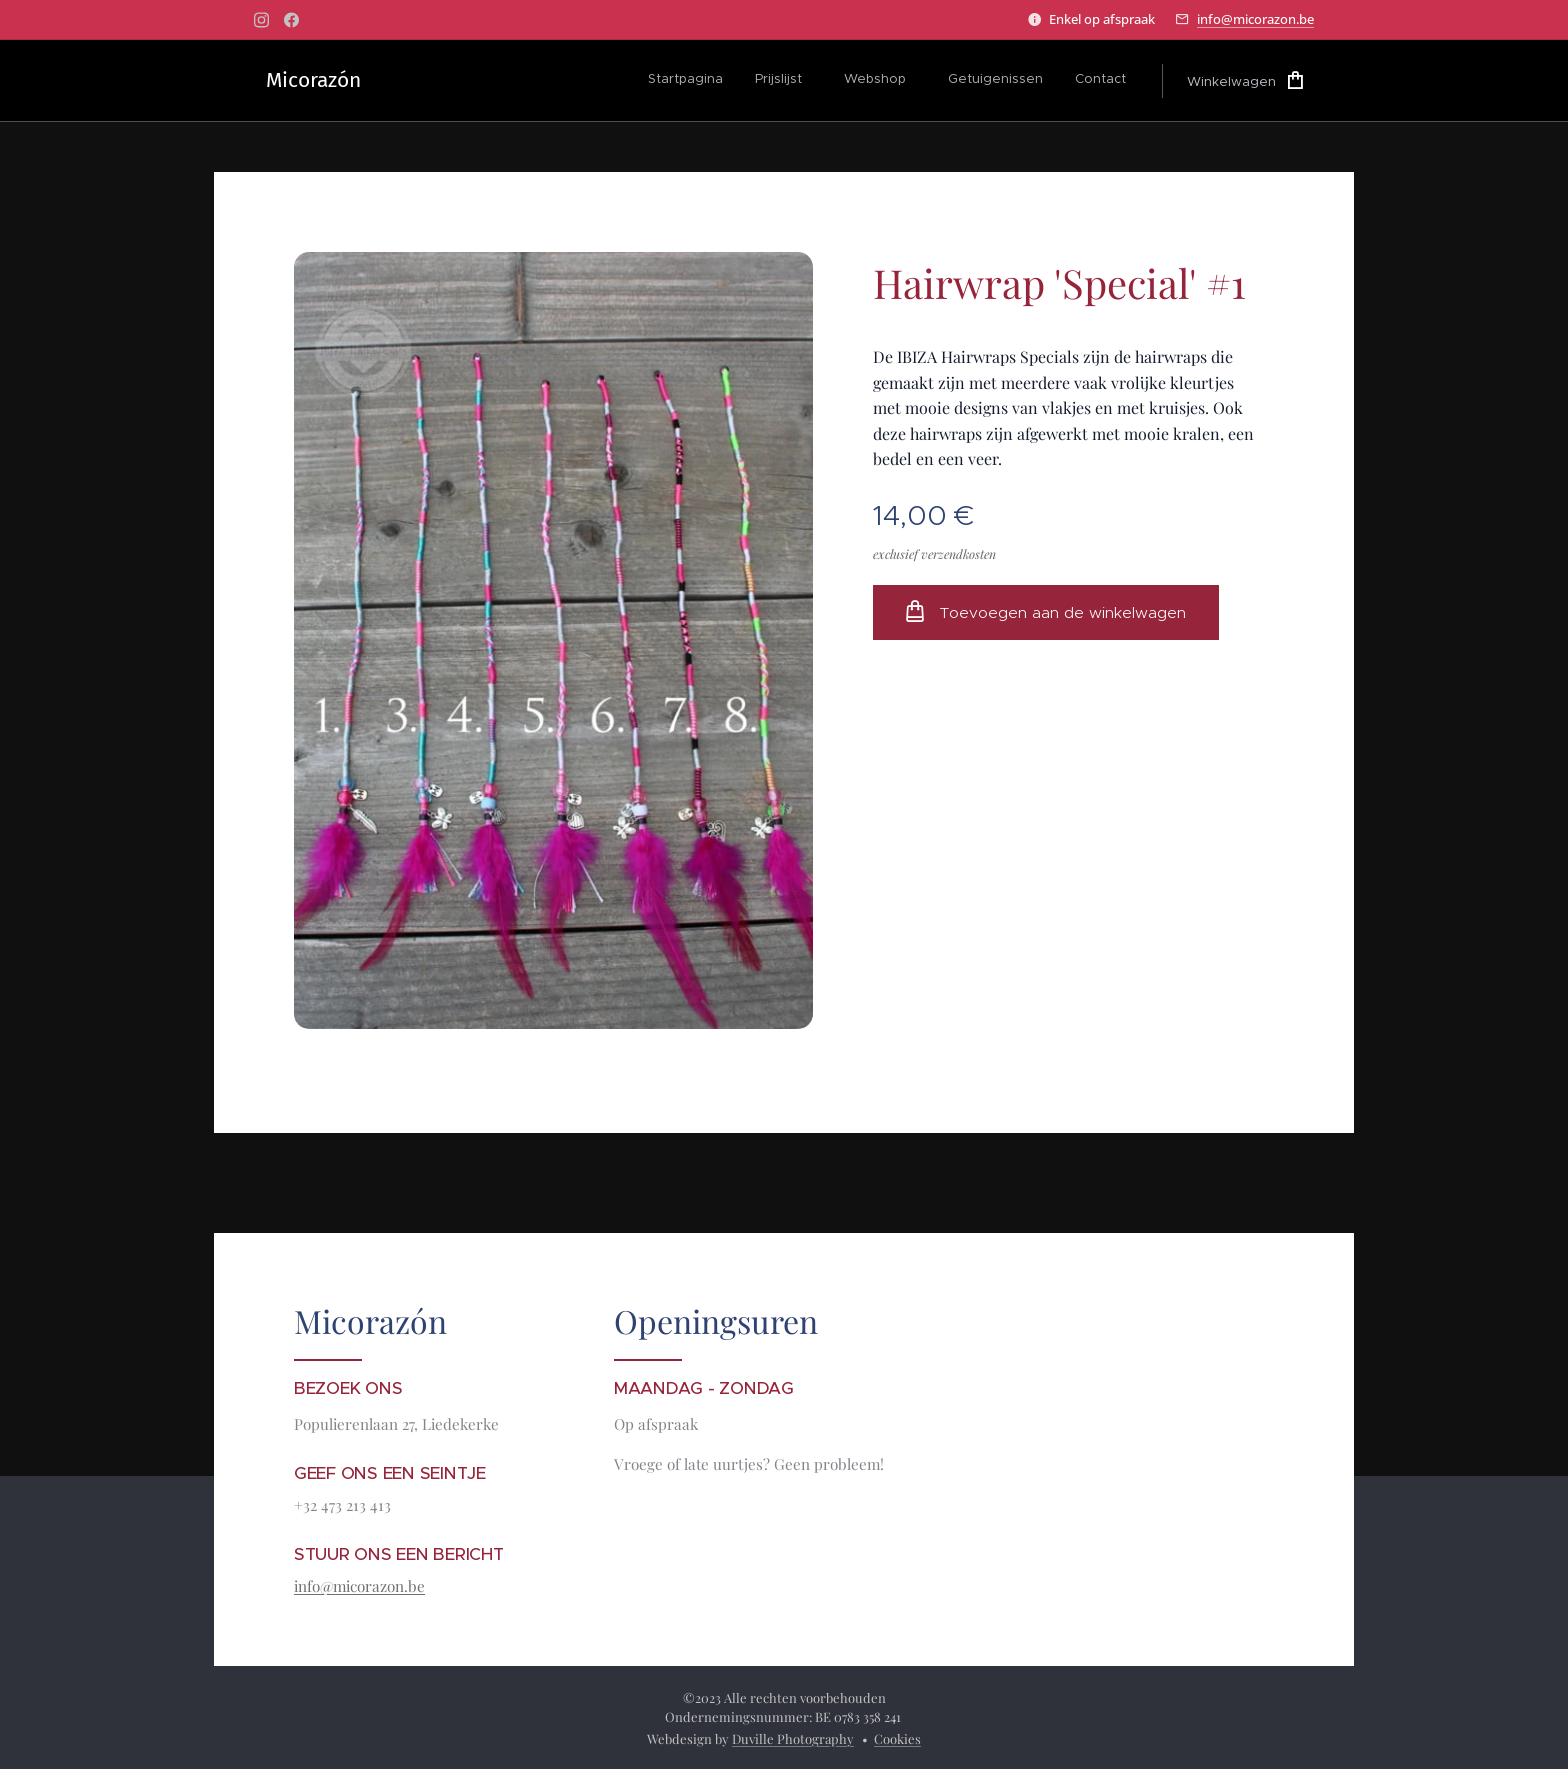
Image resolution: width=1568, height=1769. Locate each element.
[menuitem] (691, 81)
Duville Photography (793, 1738)
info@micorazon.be (1255, 19)
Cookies (897, 1738)
